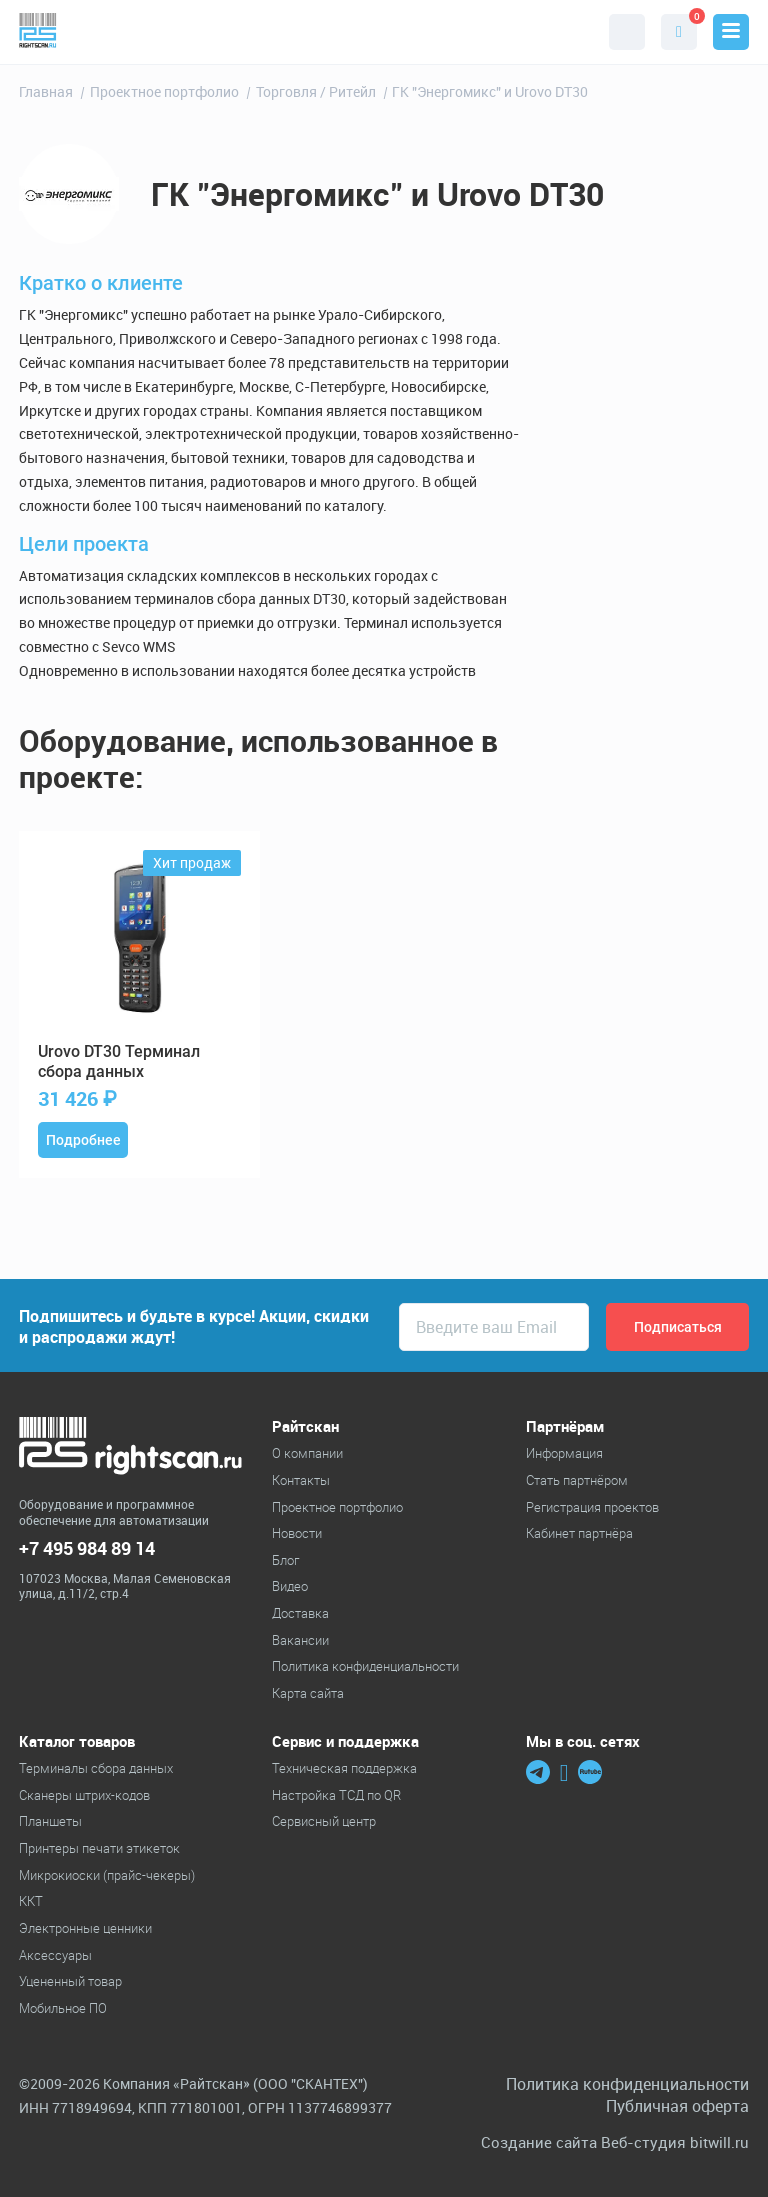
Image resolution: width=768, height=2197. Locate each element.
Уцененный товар (70, 1981)
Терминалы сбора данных (96, 1768)
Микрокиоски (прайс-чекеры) (107, 1875)
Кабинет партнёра (579, 1533)
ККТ (31, 1901)
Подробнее (83, 1140)
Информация (564, 1453)
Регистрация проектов (592, 1507)
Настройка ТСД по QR (336, 1795)
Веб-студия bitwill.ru (675, 2142)
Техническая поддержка (344, 1768)
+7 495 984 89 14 (87, 1548)
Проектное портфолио (337, 1507)
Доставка (300, 1613)
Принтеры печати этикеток (99, 1848)
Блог (285, 1560)
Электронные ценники (85, 1928)
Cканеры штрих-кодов (84, 1795)
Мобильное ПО (63, 2008)
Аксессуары (55, 1955)
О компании (307, 1453)
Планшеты (50, 1821)
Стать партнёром (577, 1480)
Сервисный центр (324, 1821)
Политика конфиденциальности (365, 1666)
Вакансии (300, 1640)
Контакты (301, 1480)
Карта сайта (308, 1693)
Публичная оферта (677, 2106)
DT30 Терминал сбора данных (119, 1062)
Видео (290, 1586)
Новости (297, 1533)
